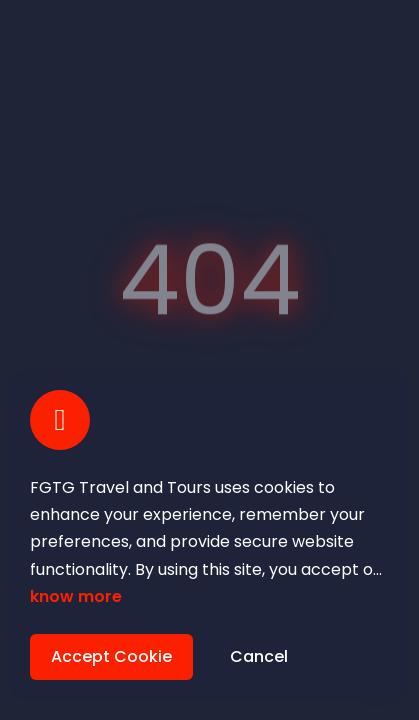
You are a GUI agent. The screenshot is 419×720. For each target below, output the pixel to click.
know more (76, 596)
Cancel (259, 656)
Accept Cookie (111, 656)
